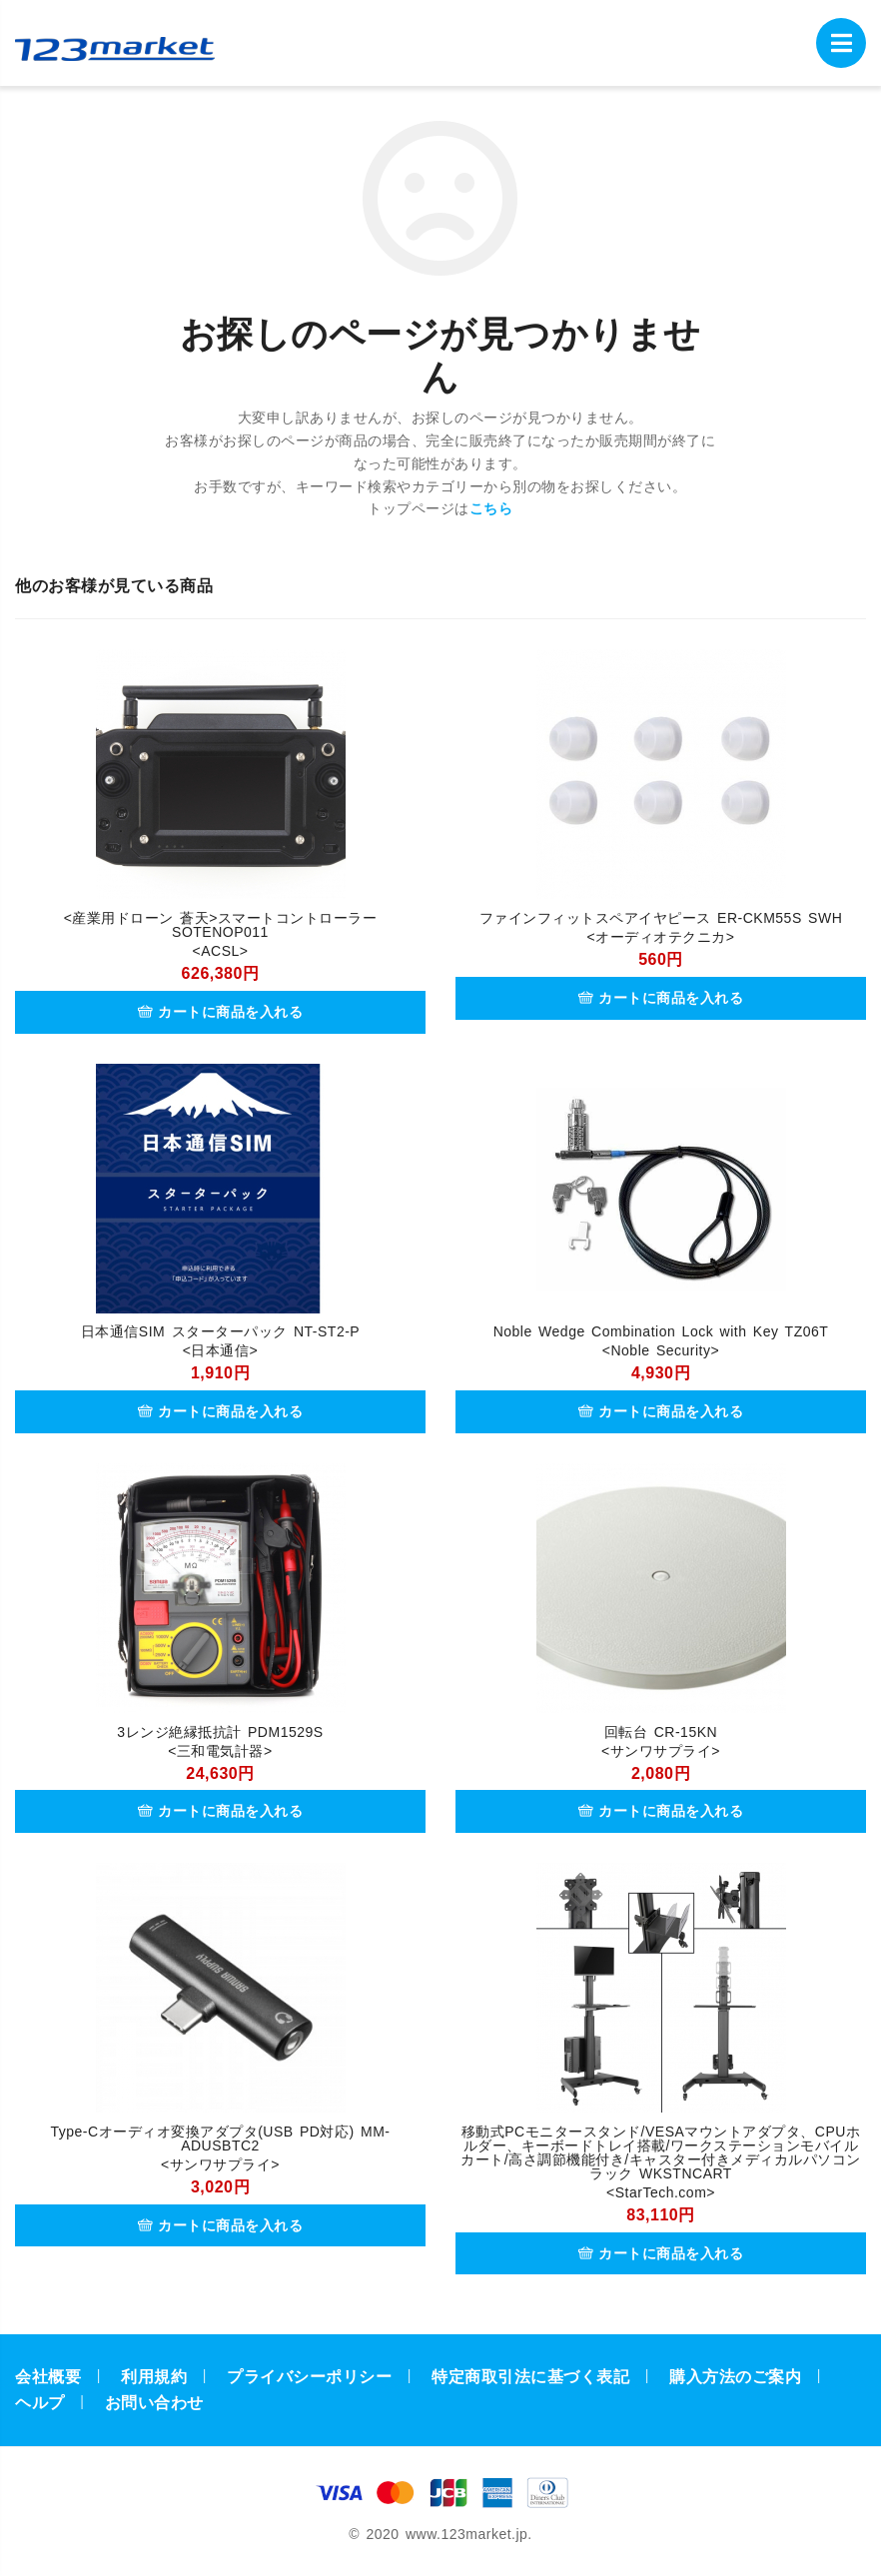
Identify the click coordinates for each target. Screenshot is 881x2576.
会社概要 (48, 2376)
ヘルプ (40, 2402)
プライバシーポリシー (309, 2376)
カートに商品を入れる (221, 1012)
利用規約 (154, 2376)
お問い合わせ (154, 2402)
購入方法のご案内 (735, 2376)
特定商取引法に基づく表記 (530, 2376)
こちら (491, 508)
